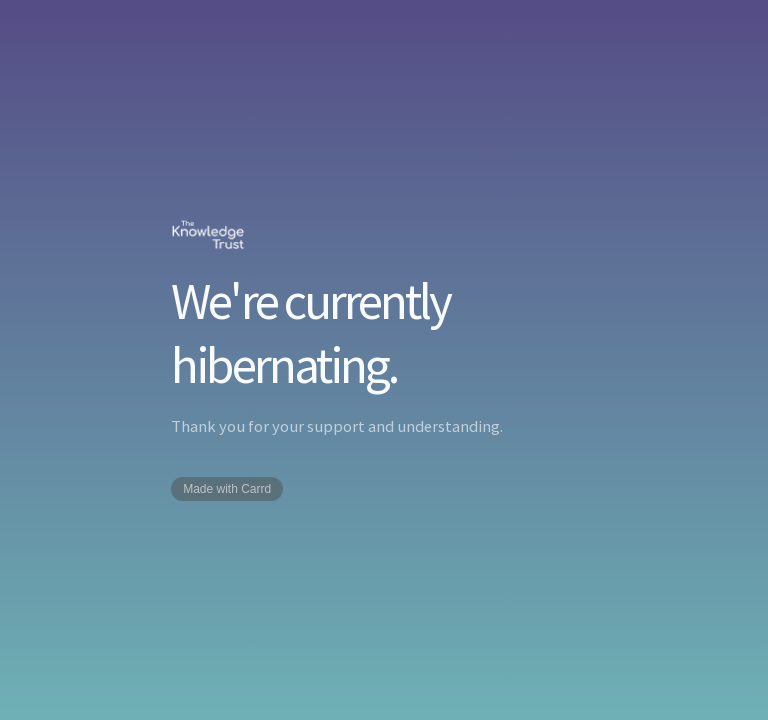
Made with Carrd (227, 489)
